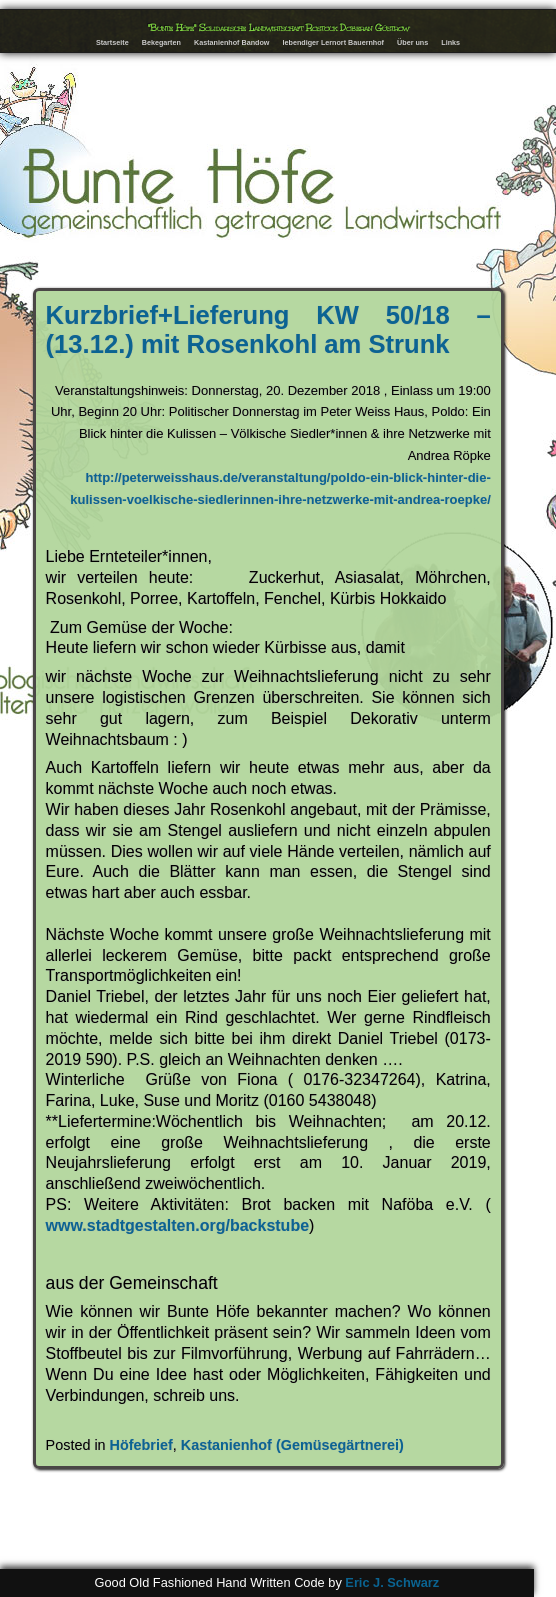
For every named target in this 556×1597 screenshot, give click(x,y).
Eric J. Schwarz (392, 1582)
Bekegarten (161, 42)
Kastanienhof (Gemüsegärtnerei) (292, 1445)
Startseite (112, 42)
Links (450, 42)
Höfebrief (141, 1445)
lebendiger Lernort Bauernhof (333, 42)
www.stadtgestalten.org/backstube (177, 1225)
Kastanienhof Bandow (231, 42)
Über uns (412, 42)
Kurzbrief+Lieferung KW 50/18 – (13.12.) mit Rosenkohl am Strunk (268, 329)
